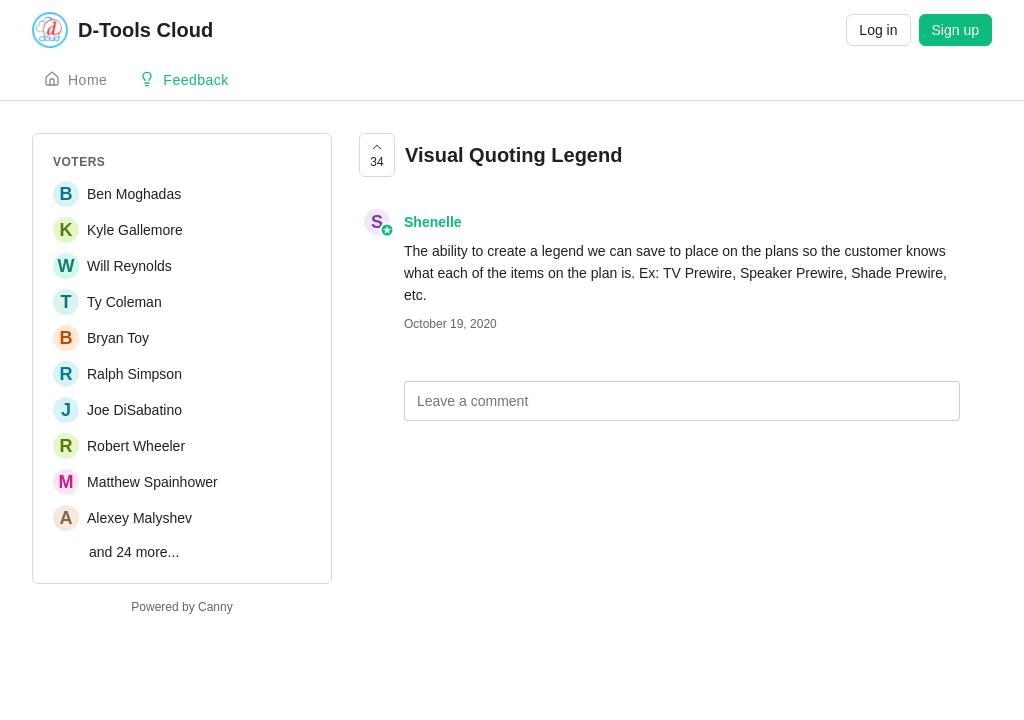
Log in (878, 30)
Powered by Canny (181, 607)
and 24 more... (134, 552)
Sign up (955, 30)
